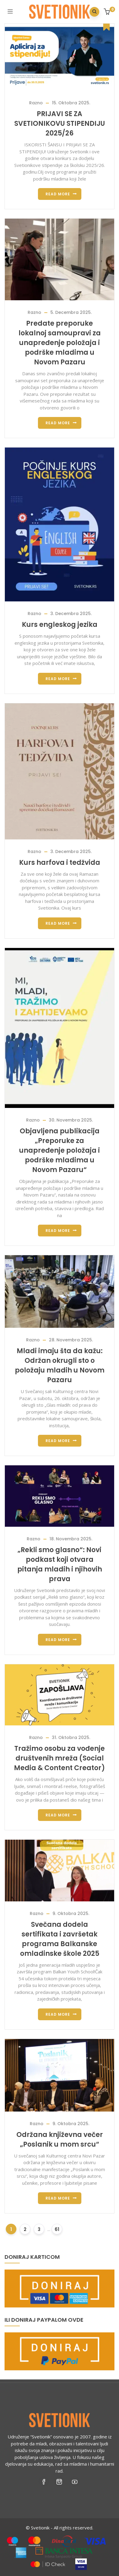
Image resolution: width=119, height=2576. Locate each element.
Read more (58, 194)
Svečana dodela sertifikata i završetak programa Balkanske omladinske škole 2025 (59, 1939)
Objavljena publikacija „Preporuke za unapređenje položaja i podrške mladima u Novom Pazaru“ (59, 1150)
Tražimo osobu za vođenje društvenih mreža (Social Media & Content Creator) (59, 1758)
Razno (36, 103)
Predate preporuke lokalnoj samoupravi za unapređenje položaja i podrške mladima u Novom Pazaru (60, 343)
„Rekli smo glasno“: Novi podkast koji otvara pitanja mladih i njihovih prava (59, 1564)
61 (57, 2229)
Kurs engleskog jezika (59, 624)
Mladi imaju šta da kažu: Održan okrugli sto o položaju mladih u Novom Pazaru (59, 1365)
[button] (107, 12)
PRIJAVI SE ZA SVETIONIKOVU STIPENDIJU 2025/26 (59, 123)
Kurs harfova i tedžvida (59, 862)
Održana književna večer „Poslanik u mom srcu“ (59, 2139)
